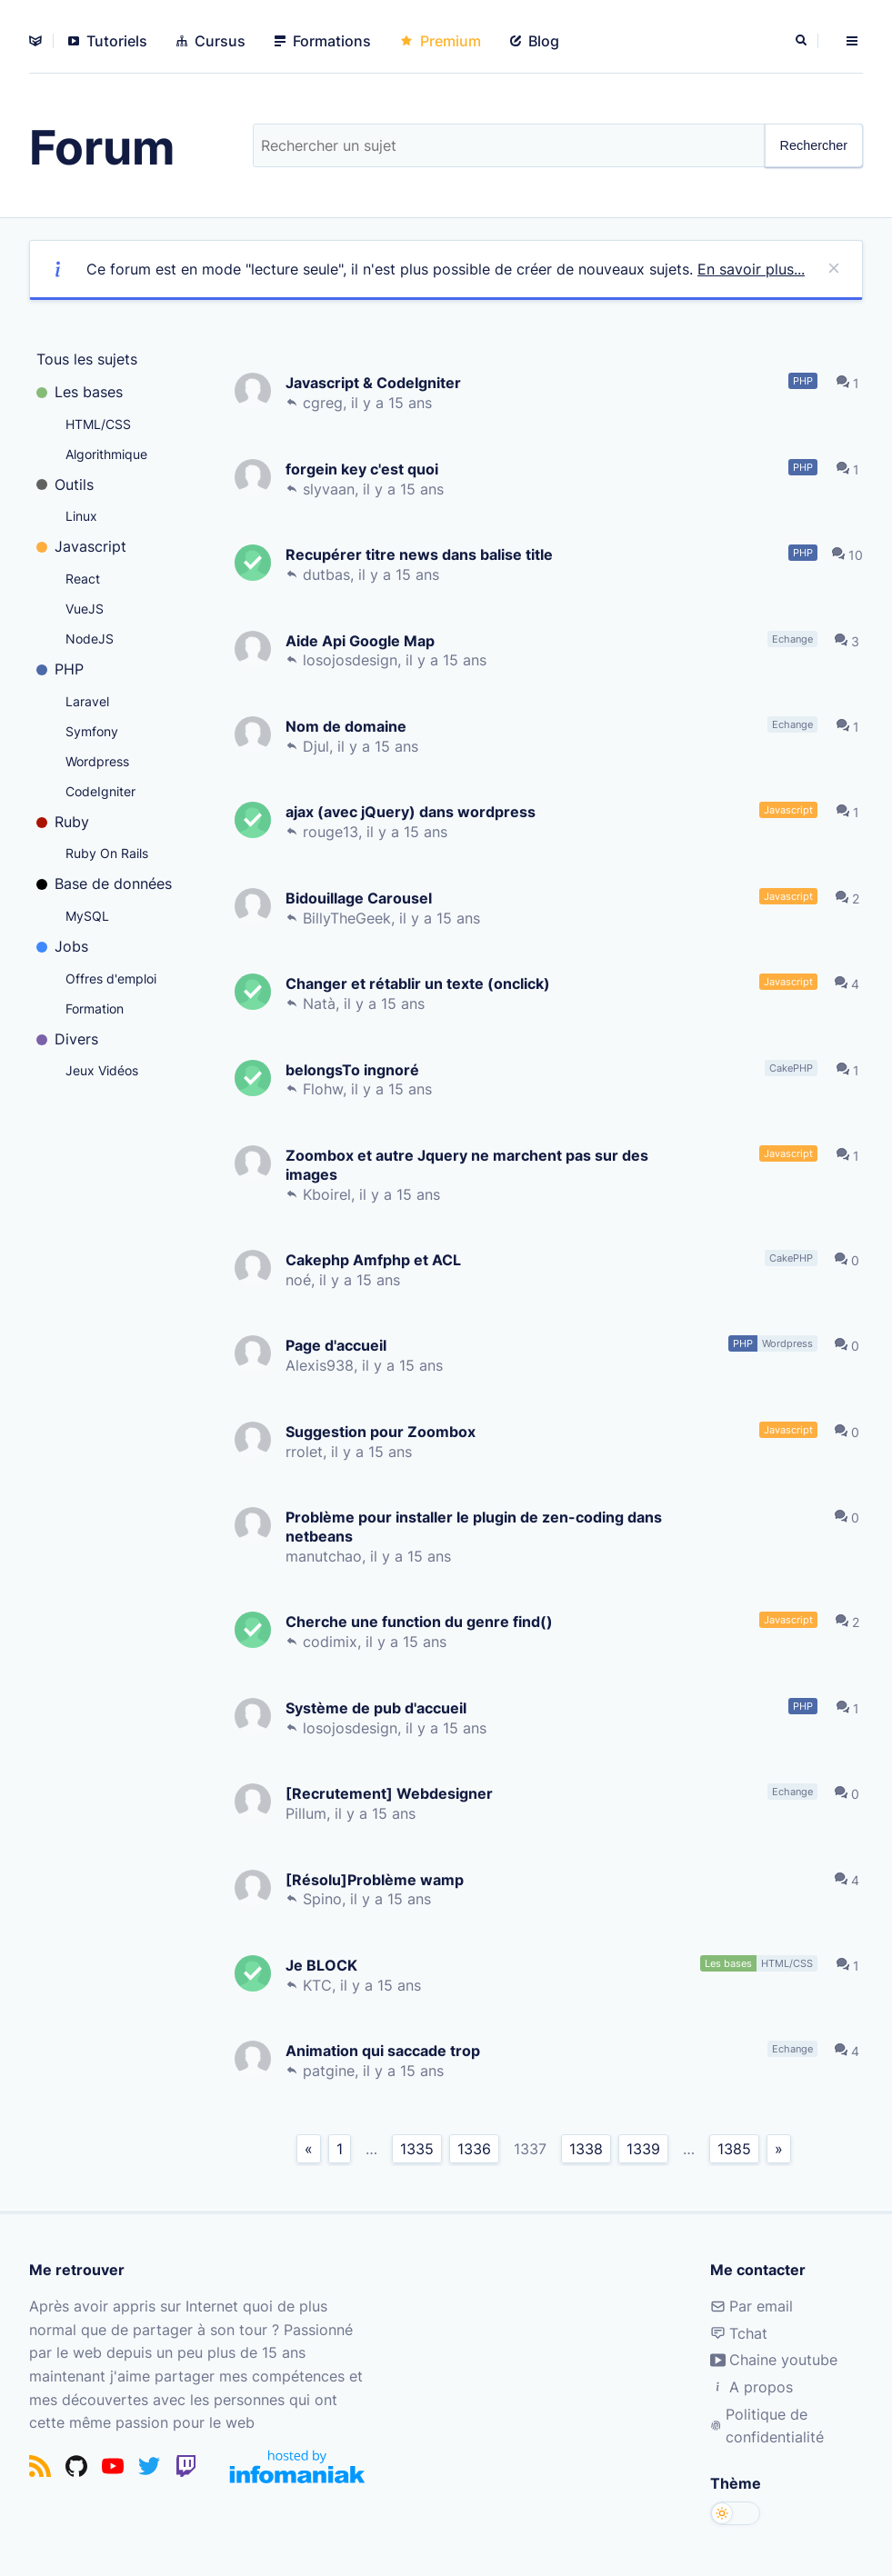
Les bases (79, 392)
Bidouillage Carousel (362, 897)
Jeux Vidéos (101, 1070)
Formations (323, 41)
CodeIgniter (100, 791)
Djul (319, 746)
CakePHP (795, 1068)
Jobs (62, 946)
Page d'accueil (339, 1344)
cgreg (326, 403)
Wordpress (97, 761)
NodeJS (89, 638)
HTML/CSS (98, 424)
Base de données (104, 884)
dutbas (330, 574)
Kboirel (330, 1194)
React (82, 578)
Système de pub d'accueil (379, 1707)
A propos (751, 2387)
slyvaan (332, 489)
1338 (586, 2149)
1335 (417, 2149)
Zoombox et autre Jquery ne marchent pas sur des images (470, 1164)
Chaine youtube (773, 2360)
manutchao (327, 1556)
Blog (534, 41)
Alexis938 (323, 1365)
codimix (333, 1642)
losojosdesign (353, 660)
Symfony (91, 731)
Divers (67, 1039)
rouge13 (334, 832)
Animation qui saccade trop (386, 2050)
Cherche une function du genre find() (422, 1621)
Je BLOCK (325, 1964)
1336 (474, 2149)
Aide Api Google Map (363, 640)
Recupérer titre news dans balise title (422, 554)
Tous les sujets (86, 359)
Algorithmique (106, 454)
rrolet (307, 1452)
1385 (734, 2149)
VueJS (84, 608)
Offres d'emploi (110, 978)
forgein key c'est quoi (365, 468)
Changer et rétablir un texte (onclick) (421, 983)
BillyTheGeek (350, 918)
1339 (643, 2149)
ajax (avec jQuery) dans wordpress (414, 811)
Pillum (309, 1813)
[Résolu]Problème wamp (378, 1879)
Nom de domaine (349, 725)
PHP (60, 669)
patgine (332, 2071)
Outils (65, 484)
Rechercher (813, 145)
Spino (326, 1899)
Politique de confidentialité (767, 2426)
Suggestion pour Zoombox (384, 1431)
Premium (440, 41)
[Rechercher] (803, 41)
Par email (751, 2306)
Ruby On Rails (106, 853)
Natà (322, 1003)
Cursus (211, 41)
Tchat (738, 2333)
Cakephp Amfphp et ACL (377, 1259)
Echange (796, 639)
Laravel (87, 701)
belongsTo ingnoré (356, 1069)
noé (302, 1280)
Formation (94, 1008)
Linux (81, 515)
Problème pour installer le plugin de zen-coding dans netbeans (477, 1526)
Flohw (326, 1089)
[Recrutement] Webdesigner (392, 1792)
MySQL (87, 915)
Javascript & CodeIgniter (377, 382)
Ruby (62, 822)
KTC (321, 1985)
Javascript (81, 546)
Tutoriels (107, 41)
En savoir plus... (751, 269)
